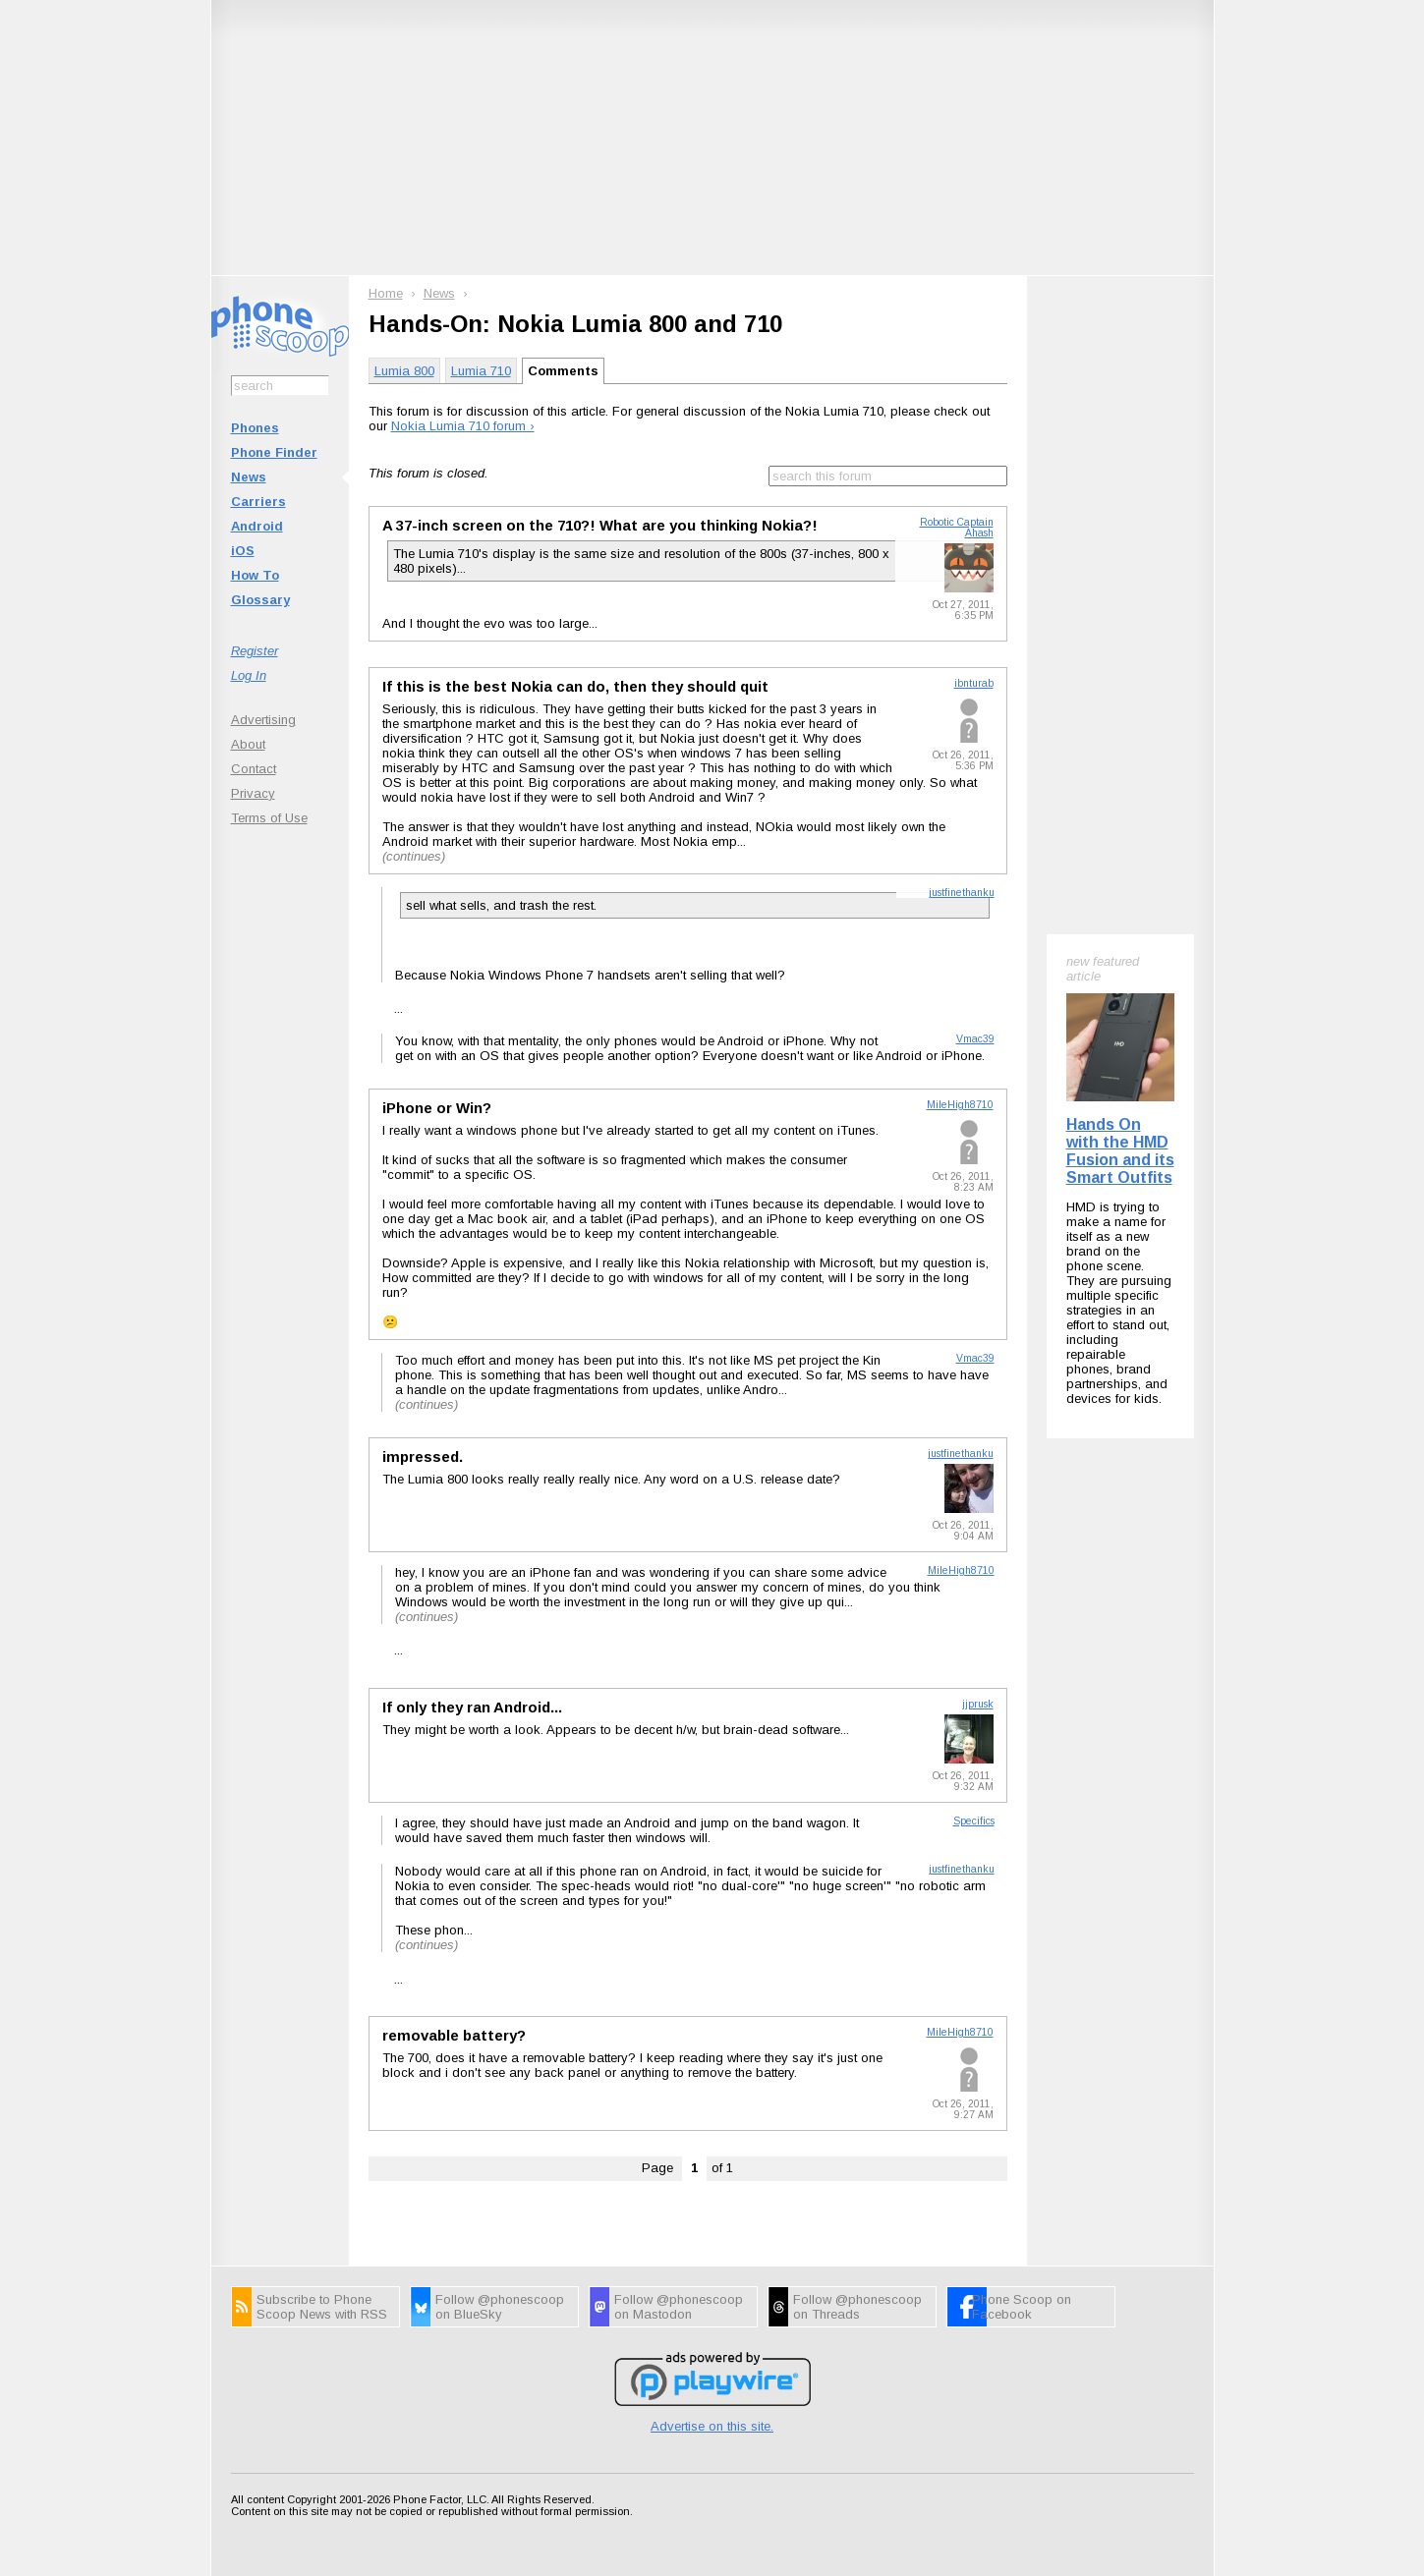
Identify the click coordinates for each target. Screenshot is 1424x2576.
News (248, 477)
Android (257, 526)
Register (254, 651)
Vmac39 (975, 1039)
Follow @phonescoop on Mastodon (678, 2307)
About (248, 744)
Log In (248, 675)
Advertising (263, 719)
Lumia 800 (404, 371)
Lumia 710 (481, 371)
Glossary (260, 599)
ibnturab (974, 683)
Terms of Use (269, 818)
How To (255, 575)
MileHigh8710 (960, 1104)
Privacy (253, 793)
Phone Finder (274, 452)
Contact (253, 768)
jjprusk (978, 1704)
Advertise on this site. (712, 2426)
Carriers (258, 501)
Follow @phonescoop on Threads (857, 2307)
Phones (255, 427)
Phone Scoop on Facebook (1021, 2307)
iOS (243, 550)
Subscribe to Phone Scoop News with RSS (321, 2307)
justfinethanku (962, 892)
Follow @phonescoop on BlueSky (499, 2307)
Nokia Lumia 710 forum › (463, 426)
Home (386, 293)
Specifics (974, 1821)
